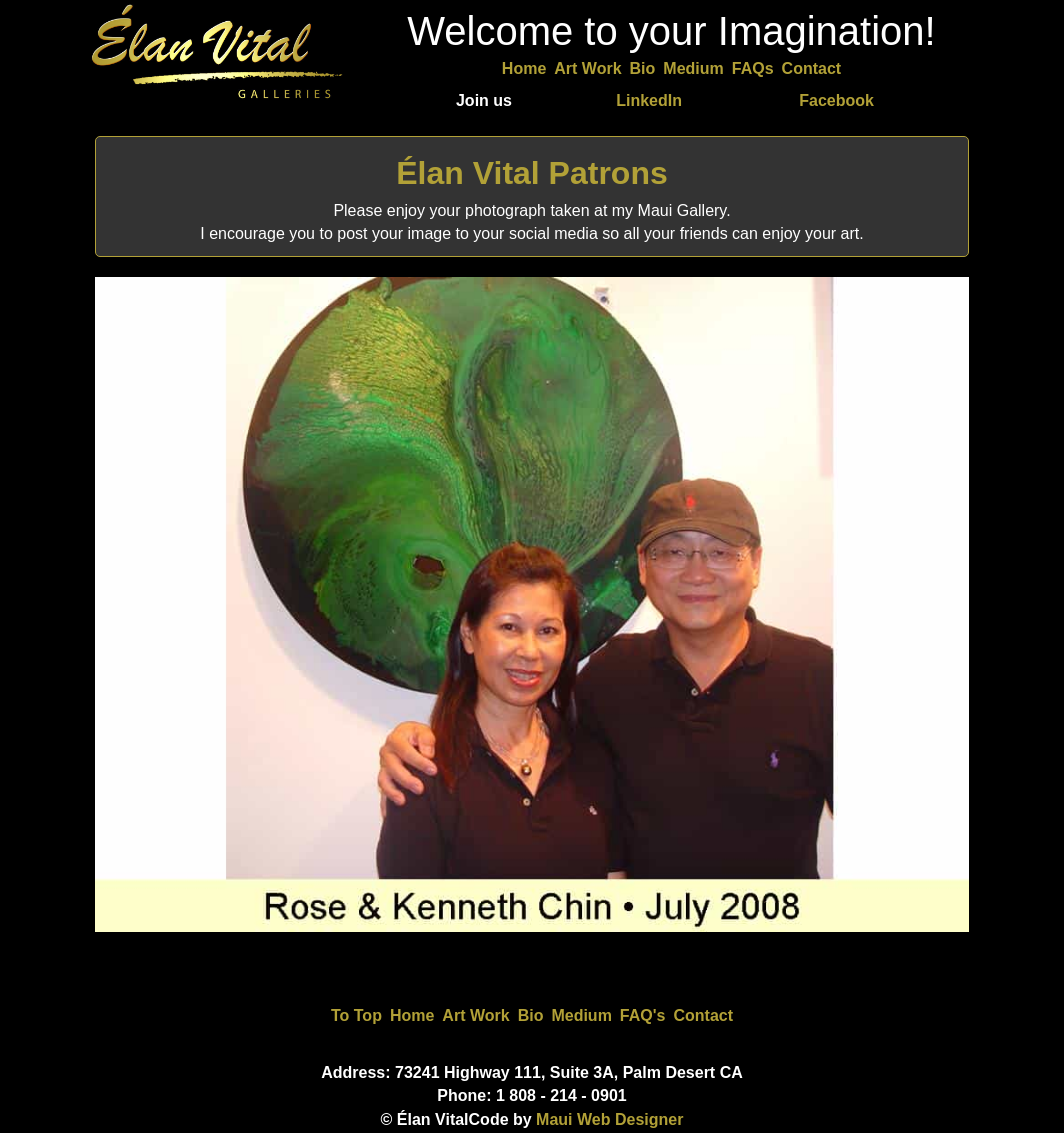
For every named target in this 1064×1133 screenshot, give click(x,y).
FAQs (753, 68)
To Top (356, 1015)
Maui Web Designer (609, 1119)
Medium (693, 68)
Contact (812, 68)
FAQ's (643, 1015)
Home (524, 68)
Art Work (587, 68)
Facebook (836, 100)
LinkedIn (649, 100)
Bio (643, 68)
